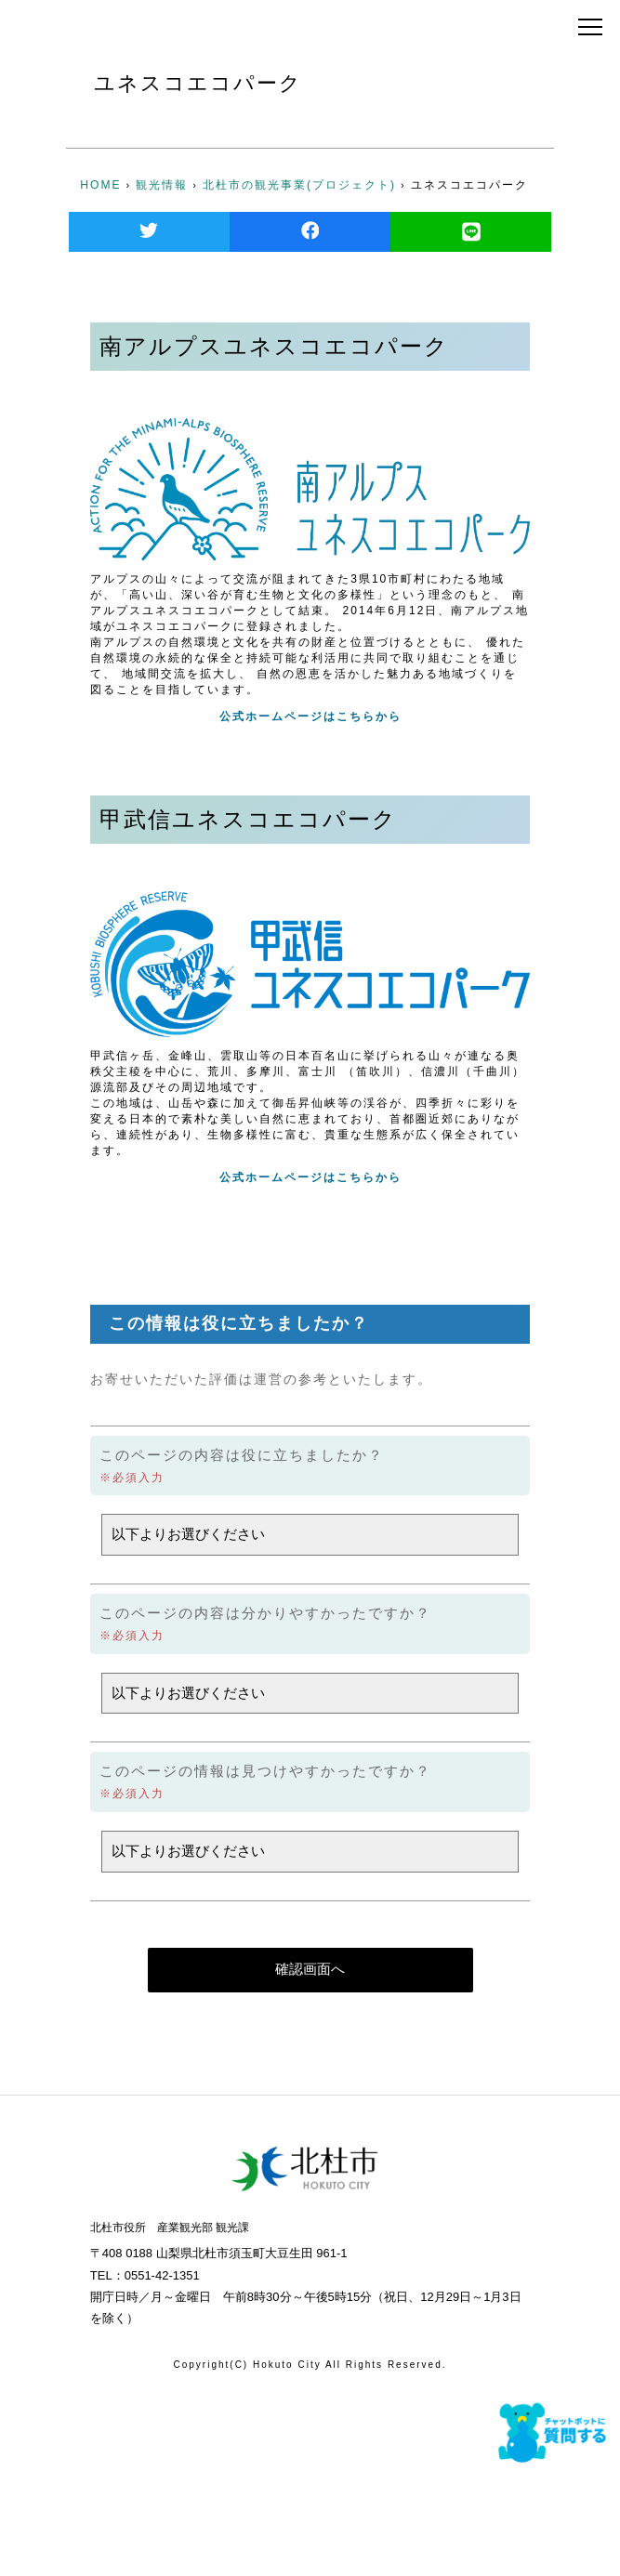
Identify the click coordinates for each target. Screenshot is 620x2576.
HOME (100, 184)
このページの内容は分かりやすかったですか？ (265, 1613)
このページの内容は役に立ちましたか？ (241, 1455)
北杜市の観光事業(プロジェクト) (299, 184)
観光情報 (162, 184)
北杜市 (133, 28)
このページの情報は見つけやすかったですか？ (265, 1771)
